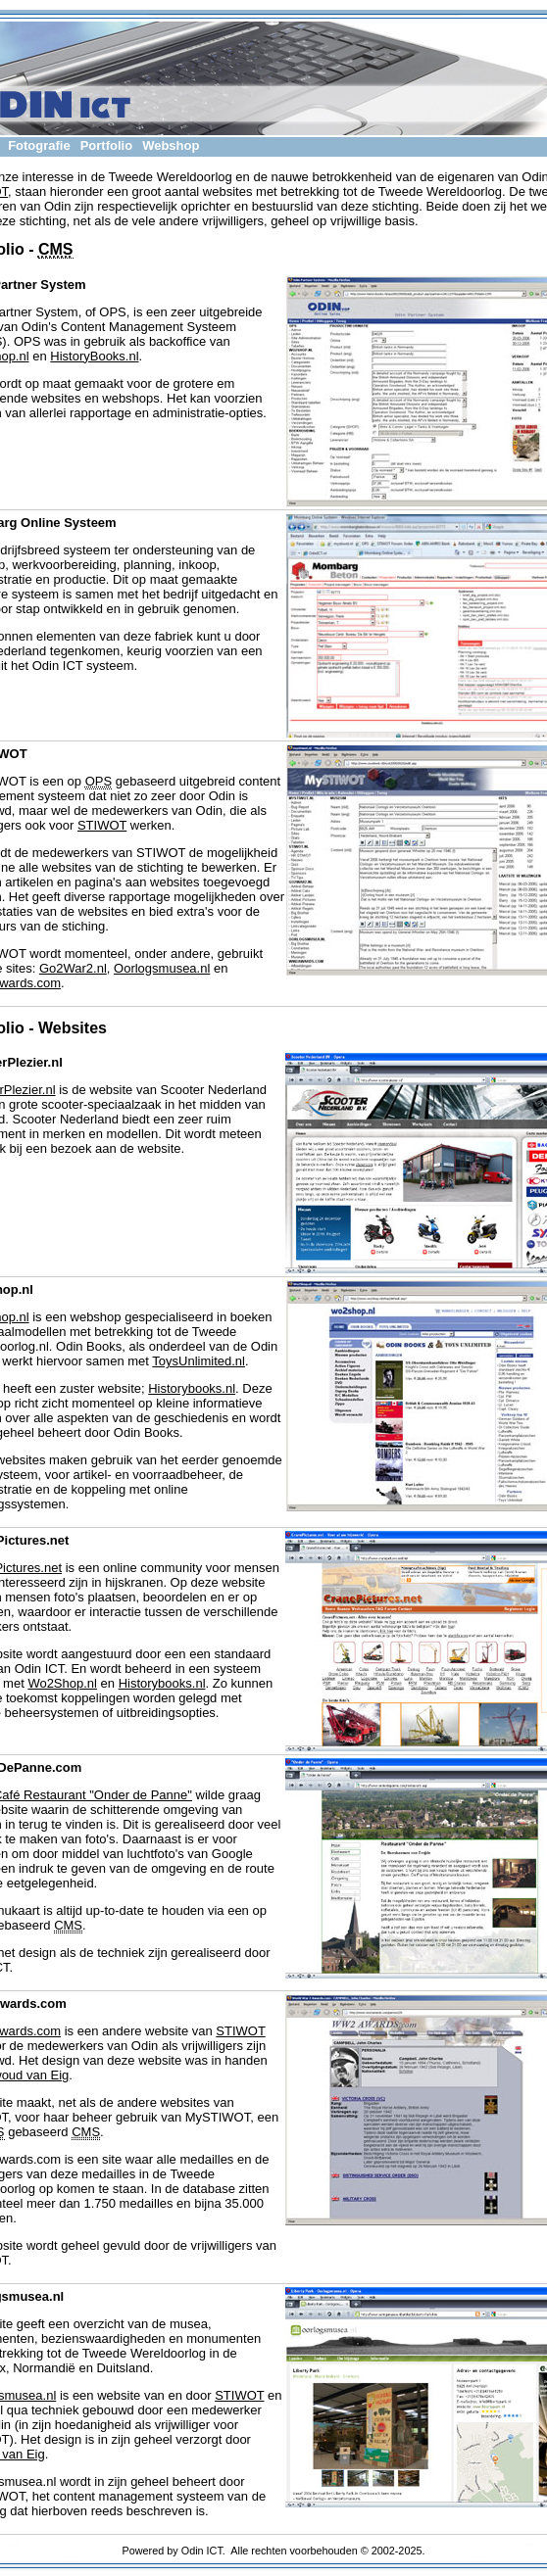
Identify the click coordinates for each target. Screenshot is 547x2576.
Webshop (170, 145)
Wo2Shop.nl (62, 1683)
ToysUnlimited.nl (198, 1361)
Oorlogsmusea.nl (162, 968)
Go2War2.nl (73, 968)
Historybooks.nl (191, 1388)
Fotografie (39, 145)
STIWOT (101, 825)
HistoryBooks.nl (94, 356)
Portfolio (106, 145)
